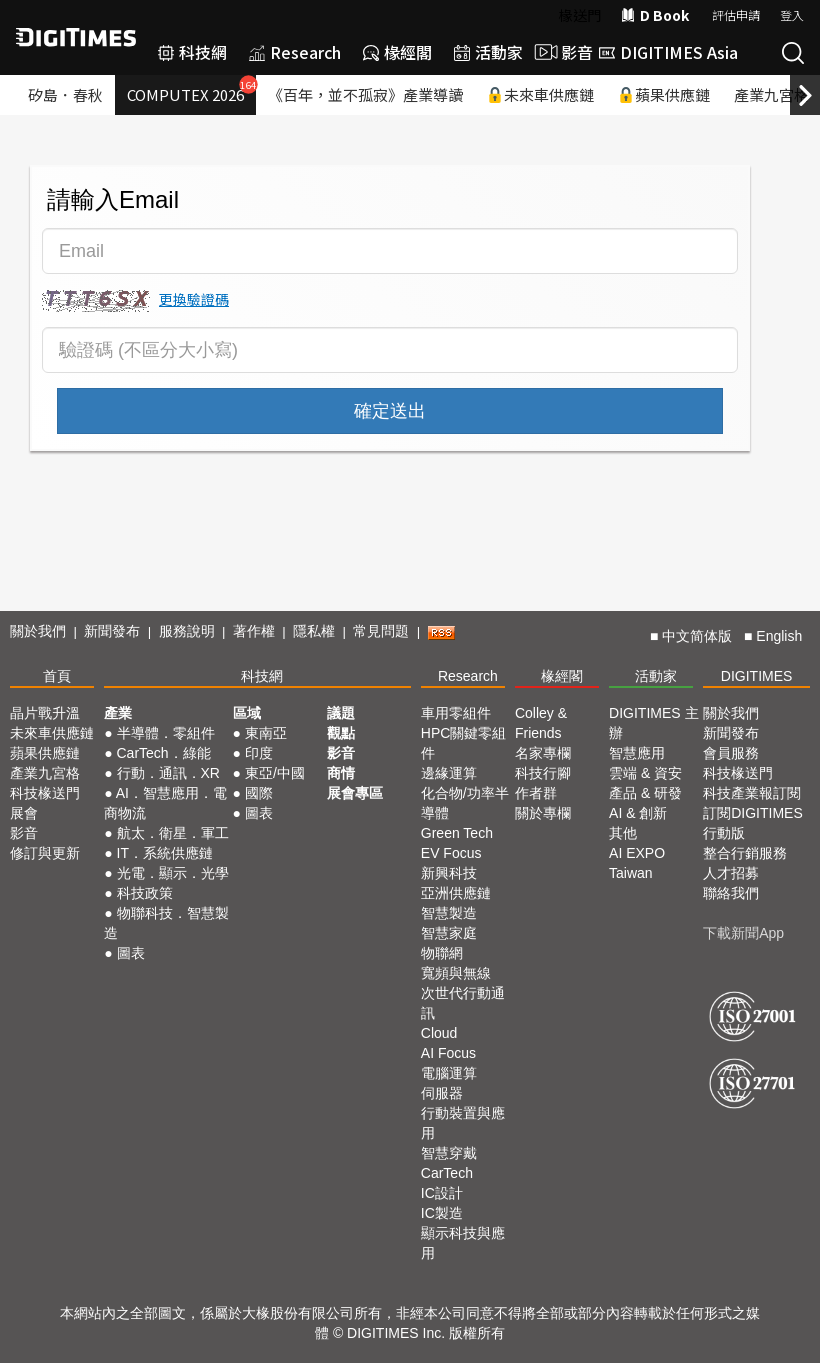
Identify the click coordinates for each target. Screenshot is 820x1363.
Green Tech (457, 833)
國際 (259, 793)
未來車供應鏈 (540, 94)
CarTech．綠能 (164, 753)
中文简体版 (697, 636)
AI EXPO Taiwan (637, 863)
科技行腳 (543, 773)
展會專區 (355, 793)
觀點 (341, 733)
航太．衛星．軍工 (173, 833)
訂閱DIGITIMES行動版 (753, 823)
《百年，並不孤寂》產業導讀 (365, 94)
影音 (561, 52)
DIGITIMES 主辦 (653, 723)
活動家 (488, 52)
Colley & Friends (541, 723)
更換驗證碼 (194, 299)
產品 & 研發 (645, 793)
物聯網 (442, 953)
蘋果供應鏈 (664, 94)
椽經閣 (397, 52)
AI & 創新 (638, 813)
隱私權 (314, 631)
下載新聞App (743, 933)
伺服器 (442, 1093)
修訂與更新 (45, 853)
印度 (259, 753)
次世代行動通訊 (463, 1003)
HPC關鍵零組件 (464, 743)
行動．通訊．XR (168, 773)
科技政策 (145, 893)
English (779, 636)
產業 (118, 713)
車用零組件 (456, 713)
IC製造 (442, 1213)
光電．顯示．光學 (173, 873)
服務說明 (187, 631)
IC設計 (442, 1193)
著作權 (254, 631)
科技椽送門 (45, 793)
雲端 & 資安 (645, 773)
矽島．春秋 (65, 94)
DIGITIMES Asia (668, 52)
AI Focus (448, 1053)
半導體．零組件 (166, 733)
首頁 (57, 676)
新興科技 (449, 873)
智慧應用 (637, 753)
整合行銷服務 (745, 853)
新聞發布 (112, 631)
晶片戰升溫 (45, 713)
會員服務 (731, 753)
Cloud (439, 1033)
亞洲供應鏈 (456, 893)
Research (295, 52)
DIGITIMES (757, 676)
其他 (623, 833)
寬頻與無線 (456, 973)
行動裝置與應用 (463, 1123)
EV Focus (451, 853)
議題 (341, 713)
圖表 (131, 953)
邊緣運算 (449, 773)
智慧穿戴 (449, 1153)
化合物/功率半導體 (465, 803)
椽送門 (580, 15)
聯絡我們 (731, 893)
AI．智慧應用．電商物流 (165, 803)
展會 (24, 813)
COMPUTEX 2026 (191, 90)
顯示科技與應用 (463, 1243)
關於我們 (38, 631)
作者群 (536, 793)
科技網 (192, 52)
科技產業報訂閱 (752, 793)
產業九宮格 (45, 773)
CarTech (447, 1173)
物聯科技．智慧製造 (166, 923)
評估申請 (736, 14)
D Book (655, 15)
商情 (341, 773)
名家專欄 (543, 753)
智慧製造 (449, 913)
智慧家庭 (449, 933)
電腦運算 (449, 1073)
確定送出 (390, 411)
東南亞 (266, 733)
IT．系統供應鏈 (165, 853)
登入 (792, 14)
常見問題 (381, 631)
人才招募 (731, 873)
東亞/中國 (275, 773)
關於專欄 (543, 813)
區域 (247, 713)
